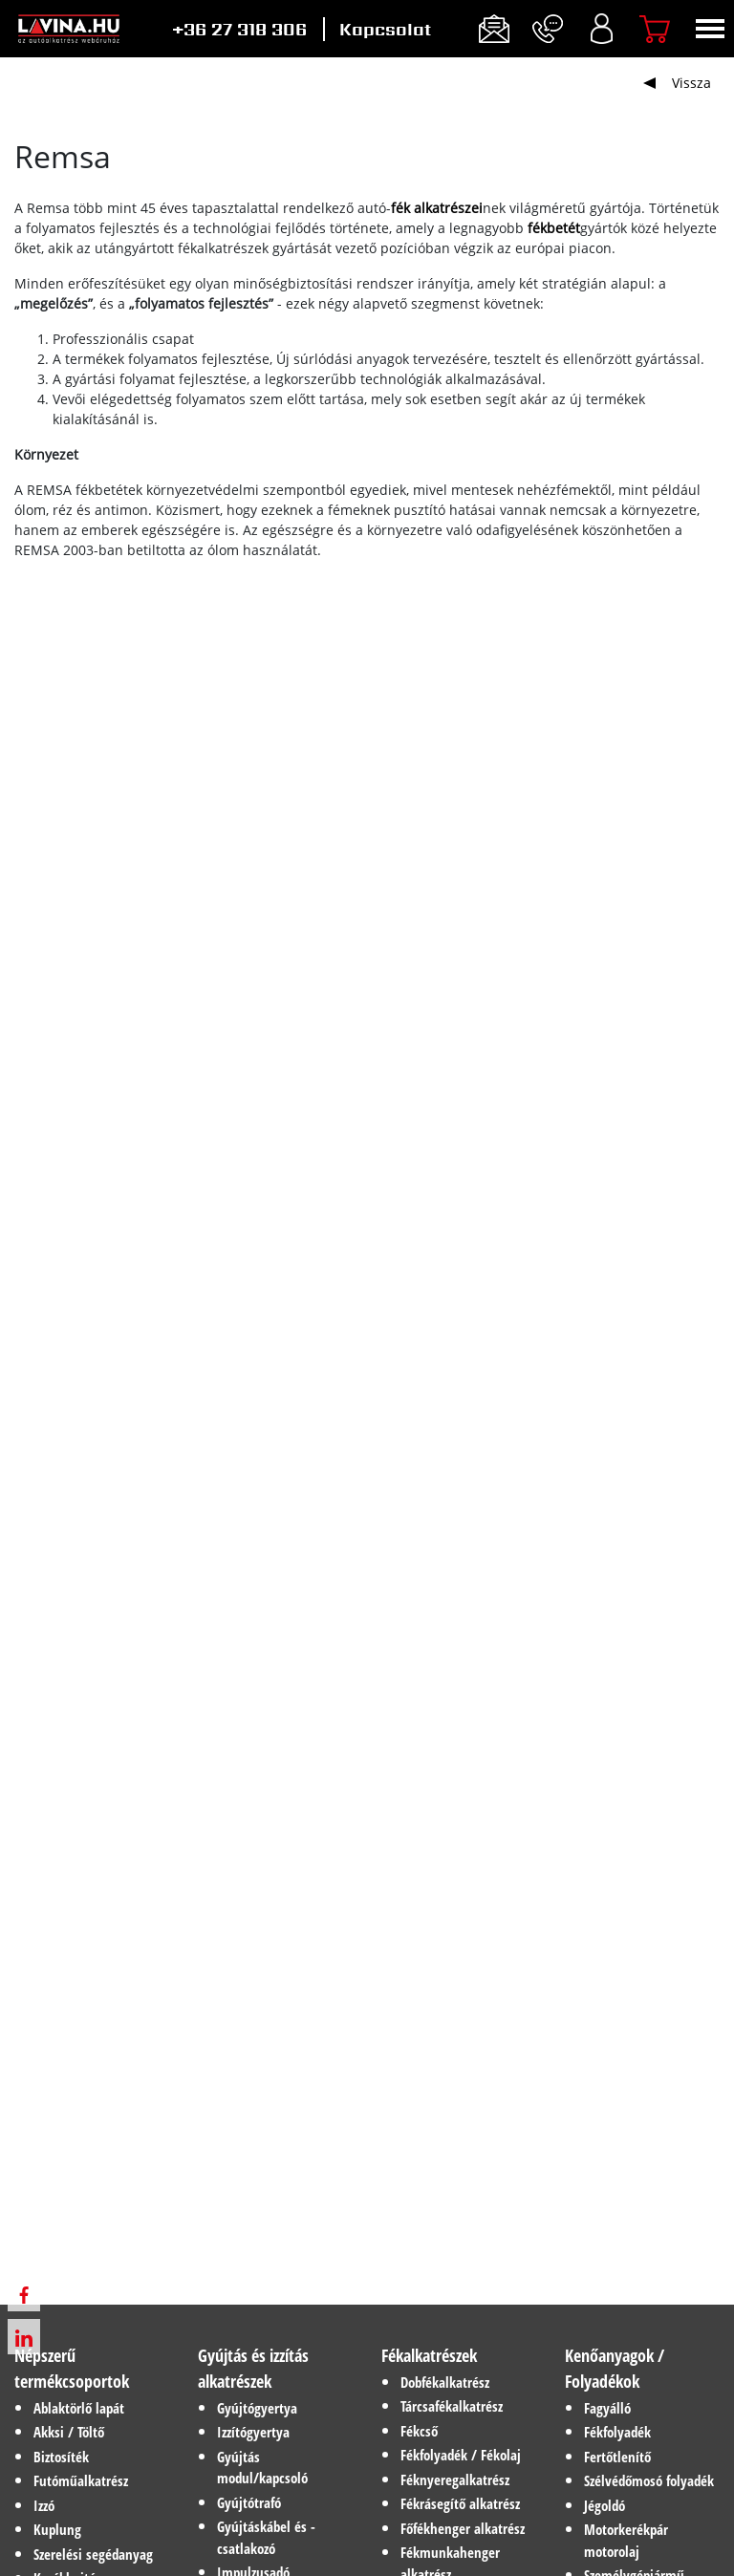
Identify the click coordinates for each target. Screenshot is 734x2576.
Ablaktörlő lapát (78, 2407)
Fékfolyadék (617, 2431)
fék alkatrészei (437, 208)
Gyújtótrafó (249, 2502)
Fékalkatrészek (429, 2355)
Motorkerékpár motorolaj (626, 2540)
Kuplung (57, 2529)
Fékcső (419, 2430)
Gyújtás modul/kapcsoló (262, 2467)
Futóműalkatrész (80, 2480)
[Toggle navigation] (710, 28)
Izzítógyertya (253, 2431)
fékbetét (554, 228)
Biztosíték (61, 2456)
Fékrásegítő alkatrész (460, 2503)
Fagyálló (607, 2407)
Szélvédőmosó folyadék (649, 2480)
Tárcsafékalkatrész (451, 2405)
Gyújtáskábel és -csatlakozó (266, 2537)
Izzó (43, 2505)
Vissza (691, 83)
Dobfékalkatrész (444, 2382)
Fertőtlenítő (617, 2456)
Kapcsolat (385, 29)
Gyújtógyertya (257, 2407)
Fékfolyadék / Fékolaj (460, 2454)
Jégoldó (604, 2505)
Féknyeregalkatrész (454, 2479)
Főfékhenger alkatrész (462, 2528)
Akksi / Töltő (68, 2431)
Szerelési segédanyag (93, 2554)
